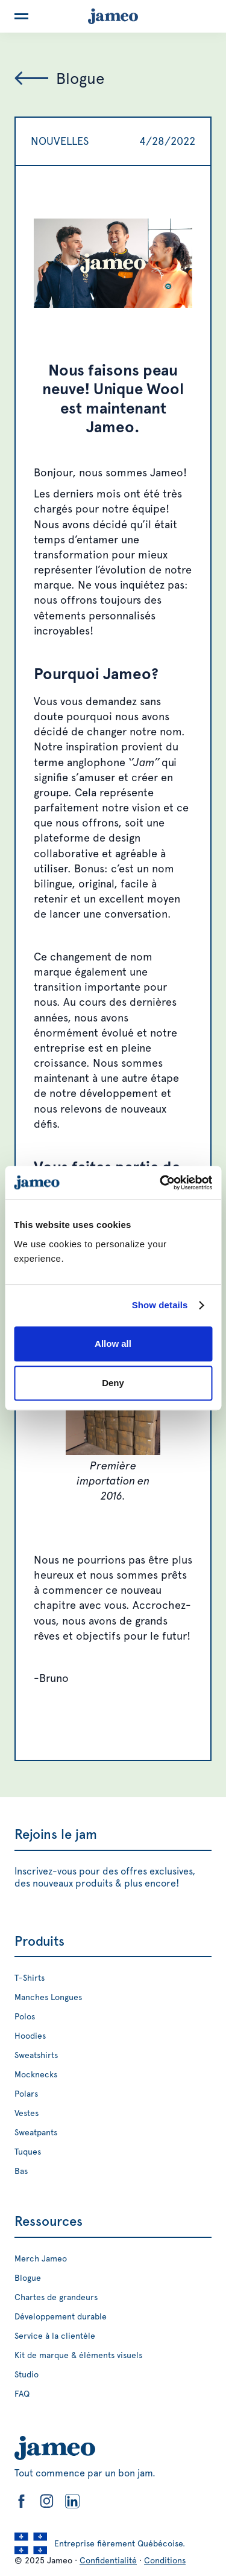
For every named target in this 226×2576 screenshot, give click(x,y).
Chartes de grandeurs (56, 2297)
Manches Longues (48, 1997)
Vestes (26, 2113)
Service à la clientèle (54, 2336)
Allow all (113, 1343)
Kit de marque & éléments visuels (78, 2355)
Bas (21, 2171)
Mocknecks (35, 2074)
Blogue (27, 2278)
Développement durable (60, 2316)
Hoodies (30, 2036)
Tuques (27, 2151)
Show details (160, 1305)
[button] (21, 16)
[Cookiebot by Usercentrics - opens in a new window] (161, 1183)
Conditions (165, 2560)
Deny (113, 1383)
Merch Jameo (40, 2258)
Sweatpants (35, 2132)
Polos (24, 2016)
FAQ (22, 2394)
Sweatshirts (36, 2055)
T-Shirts (29, 1978)
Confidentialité (108, 2560)
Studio (26, 2374)
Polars (26, 2093)
